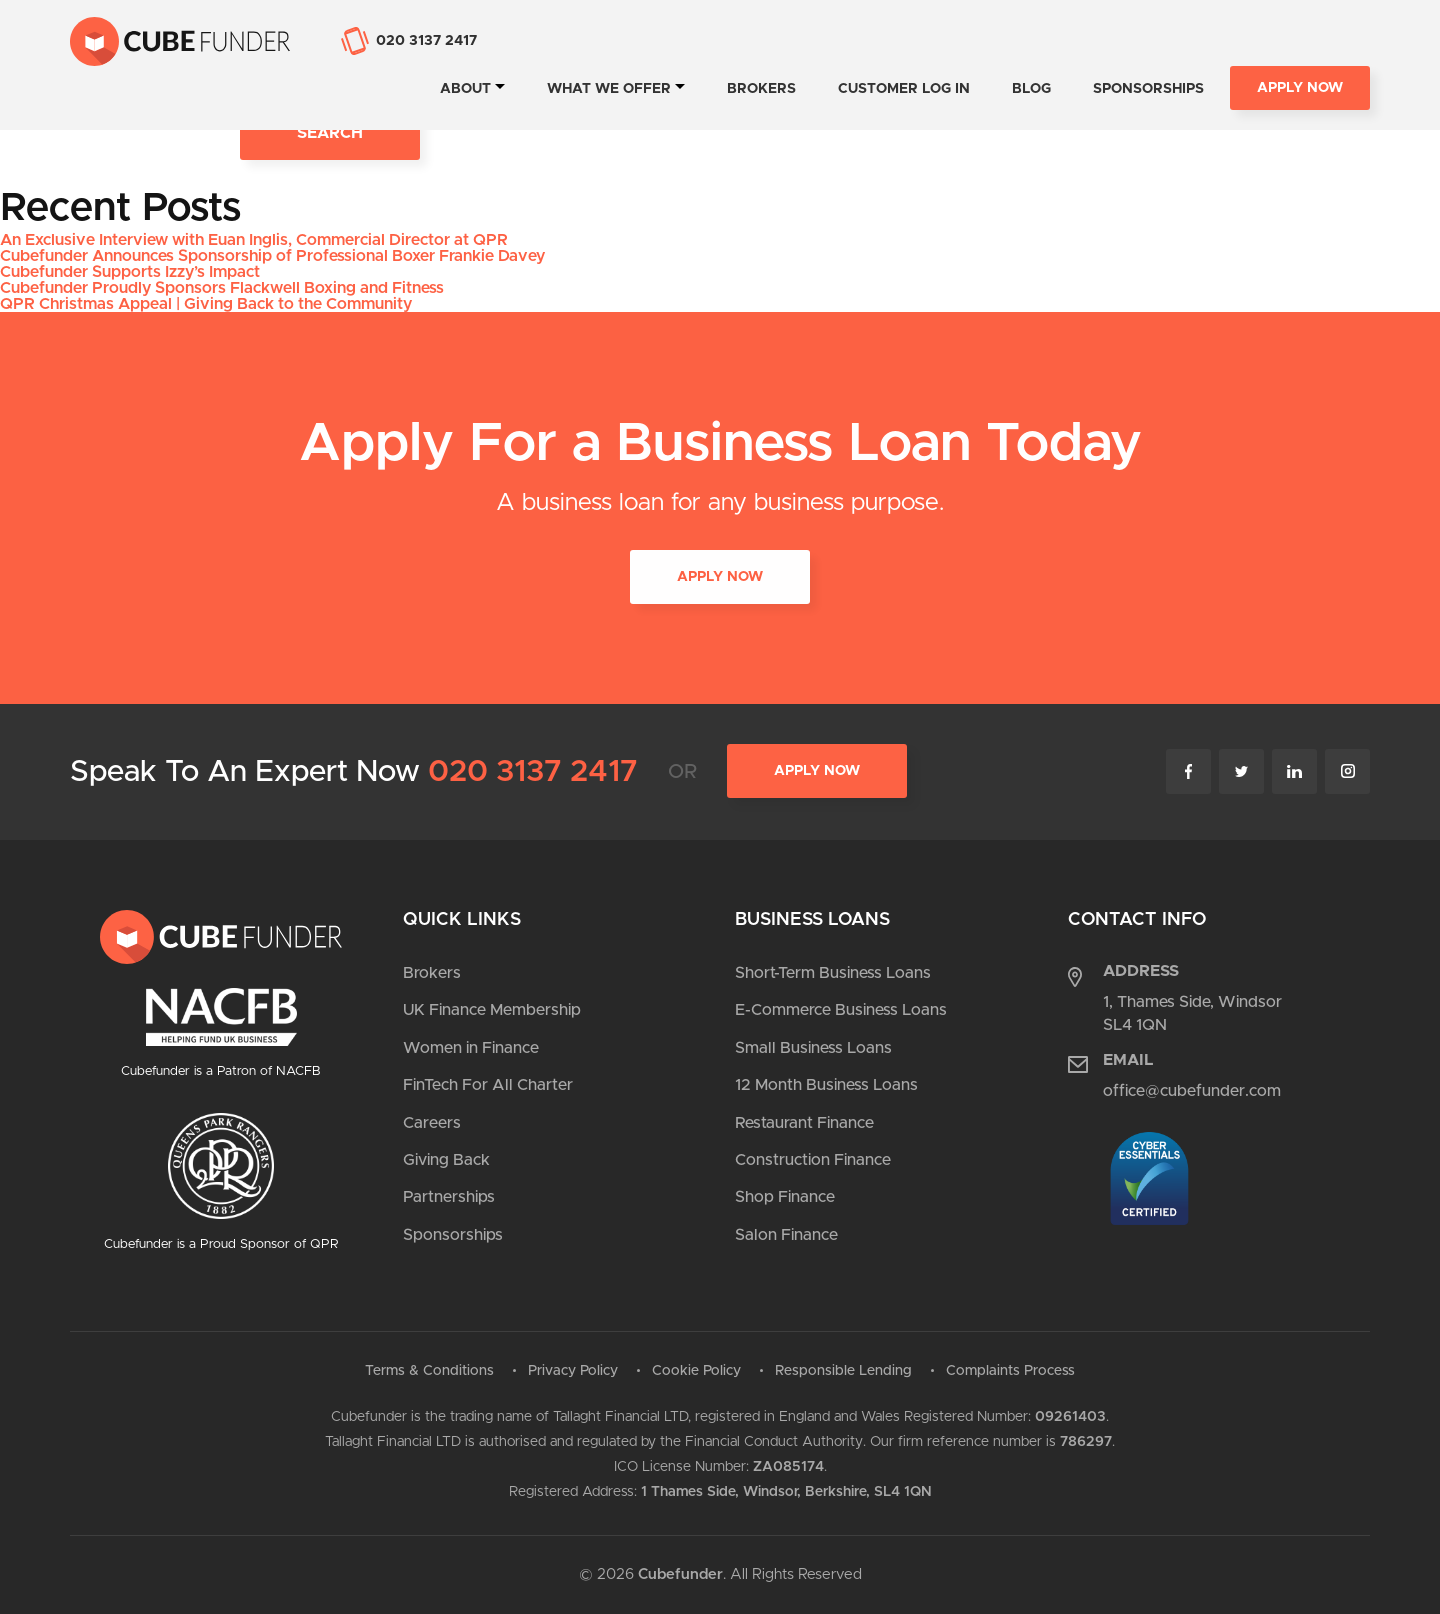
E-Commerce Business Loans (841, 1010)
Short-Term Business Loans (833, 973)
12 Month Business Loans (826, 1085)
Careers (432, 1123)
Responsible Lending (843, 1371)
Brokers (761, 89)
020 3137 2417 (533, 772)
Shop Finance (785, 1197)
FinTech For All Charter (488, 1085)
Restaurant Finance (804, 1123)
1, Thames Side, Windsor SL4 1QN (1192, 1013)
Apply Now (1300, 88)
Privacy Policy (573, 1371)
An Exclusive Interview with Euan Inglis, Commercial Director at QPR (254, 240)
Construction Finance (813, 1160)
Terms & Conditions (429, 1371)
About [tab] (465, 89)
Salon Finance (786, 1235)
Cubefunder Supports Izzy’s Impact (130, 272)
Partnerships (449, 1197)
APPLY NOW (720, 578)
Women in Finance (471, 1048)
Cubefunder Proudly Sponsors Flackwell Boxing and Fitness (222, 288)
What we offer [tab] (609, 89)
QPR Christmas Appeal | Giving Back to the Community (206, 304)
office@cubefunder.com (1192, 1091)
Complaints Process (1010, 1371)
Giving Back (446, 1160)
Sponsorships (1148, 89)
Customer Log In (904, 89)
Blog (1031, 89)
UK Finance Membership (492, 1010)
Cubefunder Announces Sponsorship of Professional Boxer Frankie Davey (272, 256)
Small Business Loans (813, 1048)
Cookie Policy (696, 1371)
